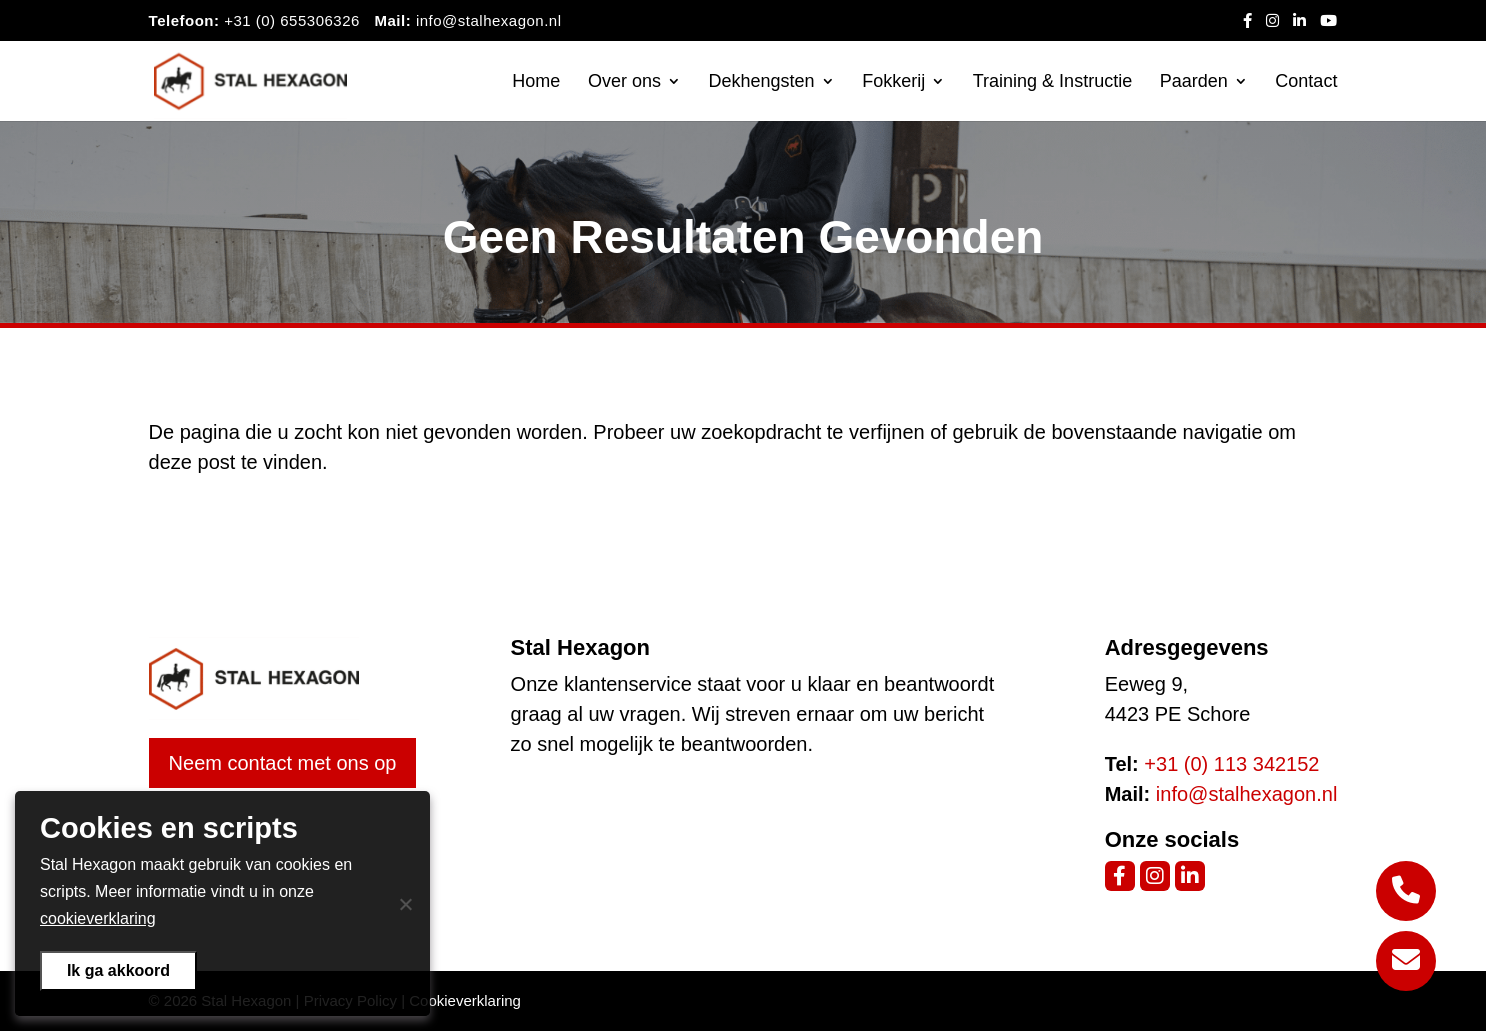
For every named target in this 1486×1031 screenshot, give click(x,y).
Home (536, 82)
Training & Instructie (1052, 82)
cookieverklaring (98, 918)
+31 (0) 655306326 (292, 20)
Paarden (1194, 82)
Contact (1306, 82)
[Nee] (405, 904)
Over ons (624, 82)
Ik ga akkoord (118, 970)
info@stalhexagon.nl (489, 20)
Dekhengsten (762, 82)
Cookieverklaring (465, 1000)
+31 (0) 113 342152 (1231, 764)
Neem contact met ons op (283, 763)
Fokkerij (893, 82)
